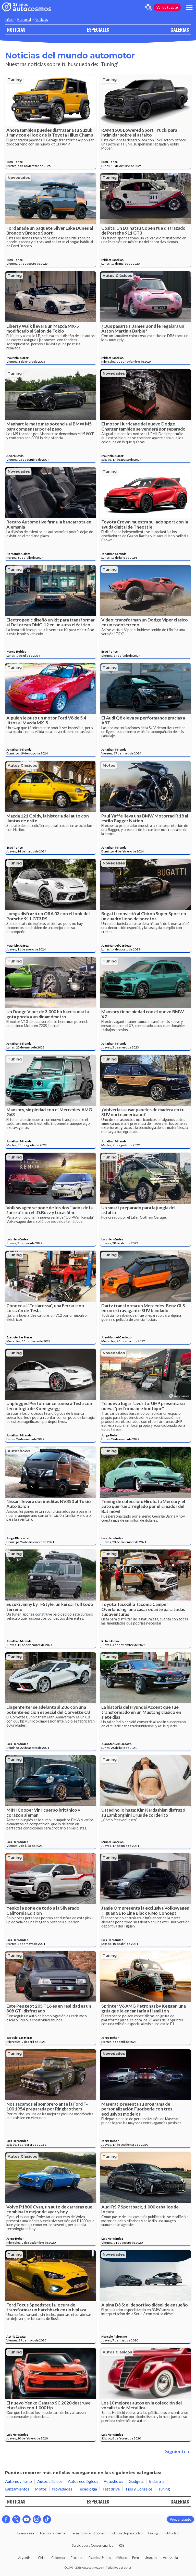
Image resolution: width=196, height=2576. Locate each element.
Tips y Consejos (139, 2488)
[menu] (189, 7)
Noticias (41, 19)
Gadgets (136, 2481)
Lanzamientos (17, 2488)
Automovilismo (18, 2481)
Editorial (24, 19)
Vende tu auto (167, 7)
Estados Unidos (100, 2558)
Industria (157, 2481)
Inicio (9, 19)
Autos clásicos (117, 275)
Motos (109, 765)
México (121, 2558)
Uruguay (151, 2558)
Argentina (25, 2558)
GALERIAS (179, 29)
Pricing (153, 2533)
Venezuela (170, 2558)
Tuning (15, 79)
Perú (135, 2558)
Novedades (19, 177)
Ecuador (77, 2558)
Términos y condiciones (88, 2533)
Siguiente (177, 2451)
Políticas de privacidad (127, 2533)
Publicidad (171, 2533)
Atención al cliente (52, 2533)
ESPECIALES (98, 29)
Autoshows (19, 1451)
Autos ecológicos (83, 2481)
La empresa (25, 2533)
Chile (41, 2558)
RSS (121, 2545)
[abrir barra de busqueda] (148, 7)
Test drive (111, 2488)
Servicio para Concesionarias (92, 2545)
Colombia (58, 2558)
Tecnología (87, 2488)
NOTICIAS (16, 29)
